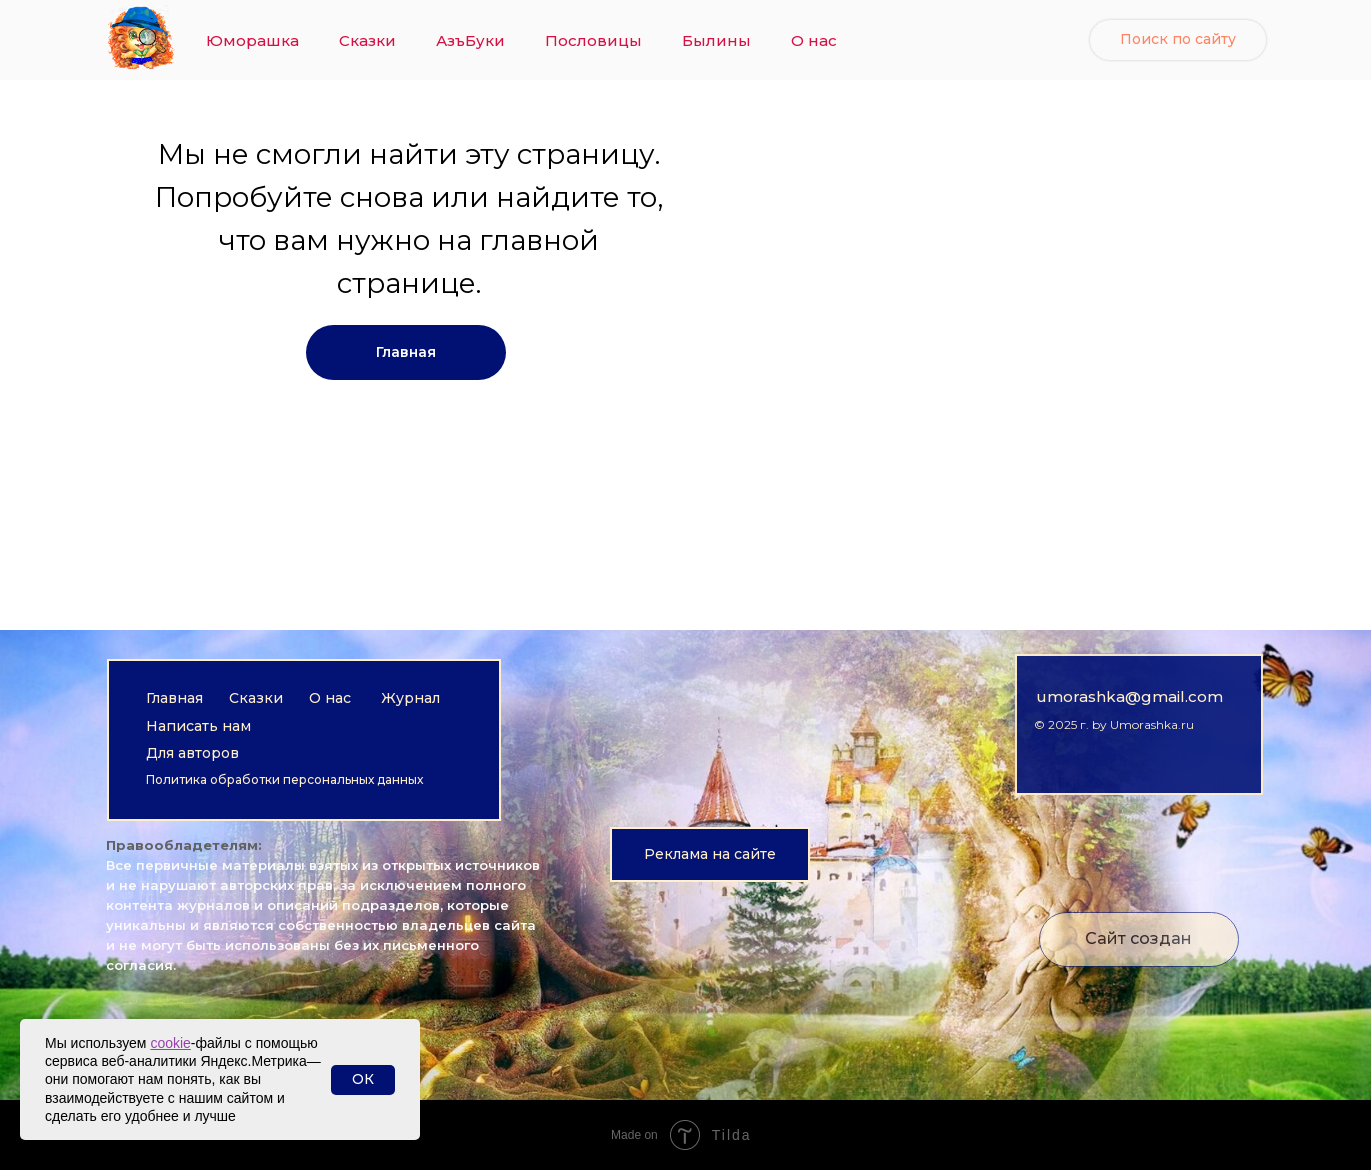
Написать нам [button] (198, 726)
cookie (170, 1043)
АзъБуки (470, 40)
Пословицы (593, 40)
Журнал (410, 698)
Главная (174, 698)
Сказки (367, 40)
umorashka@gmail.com (1129, 696)
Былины (716, 40)
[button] (710, 854)
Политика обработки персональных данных (284, 779)
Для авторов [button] (192, 753)
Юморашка (252, 40)
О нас (814, 40)
